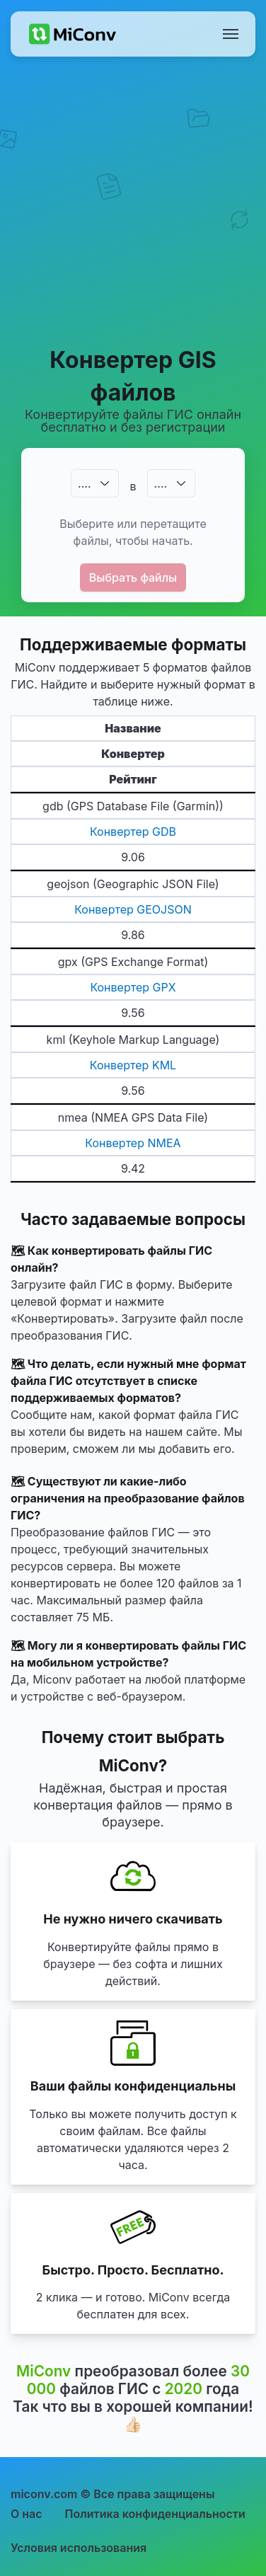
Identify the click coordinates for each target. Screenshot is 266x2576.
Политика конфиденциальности (155, 2513)
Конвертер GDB (133, 831)
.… (84, 483)
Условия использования (78, 2547)
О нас (26, 2513)
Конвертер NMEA (132, 1143)
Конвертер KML (133, 1065)
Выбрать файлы (133, 577)
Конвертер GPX (132, 987)
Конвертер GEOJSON (133, 909)
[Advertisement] (132, 200)
